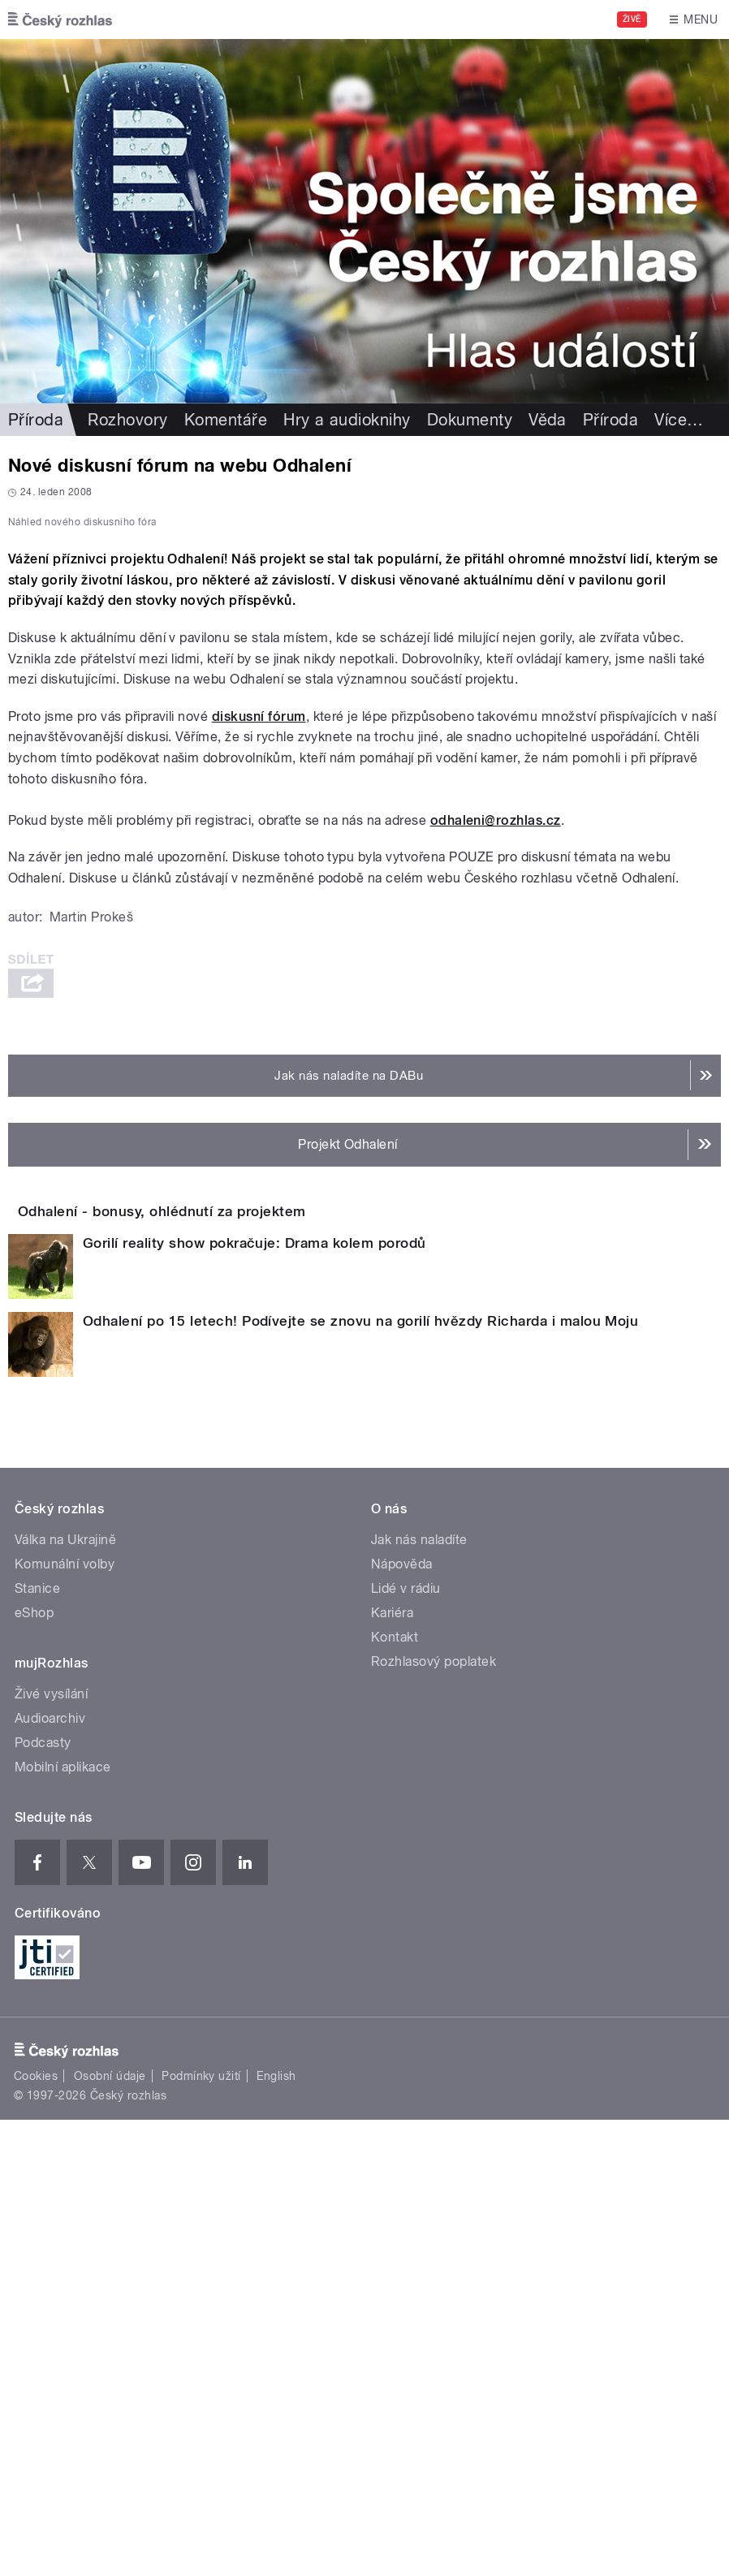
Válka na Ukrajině (65, 1996)
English (276, 2532)
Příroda (35, 419)
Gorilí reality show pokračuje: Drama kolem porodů (254, 1699)
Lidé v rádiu (406, 2044)
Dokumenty (469, 419)
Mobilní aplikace (63, 2223)
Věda (547, 419)
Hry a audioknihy (347, 419)
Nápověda (402, 2020)
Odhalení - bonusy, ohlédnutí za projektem (227, 1621)
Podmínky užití (201, 2532)
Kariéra (392, 2069)
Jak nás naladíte (419, 1996)
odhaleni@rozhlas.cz (495, 1230)
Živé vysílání (51, 2150)
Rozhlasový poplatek (433, 2117)
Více (678, 419)
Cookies (36, 2532)
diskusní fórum (259, 1126)
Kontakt (394, 2093)
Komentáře (225, 419)
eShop (34, 2069)
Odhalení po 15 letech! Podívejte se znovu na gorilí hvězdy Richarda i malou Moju (360, 1777)
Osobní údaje (110, 2532)
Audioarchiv (50, 2174)
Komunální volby (64, 2020)
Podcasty (43, 2199)
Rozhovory (127, 419)
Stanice (37, 2044)
